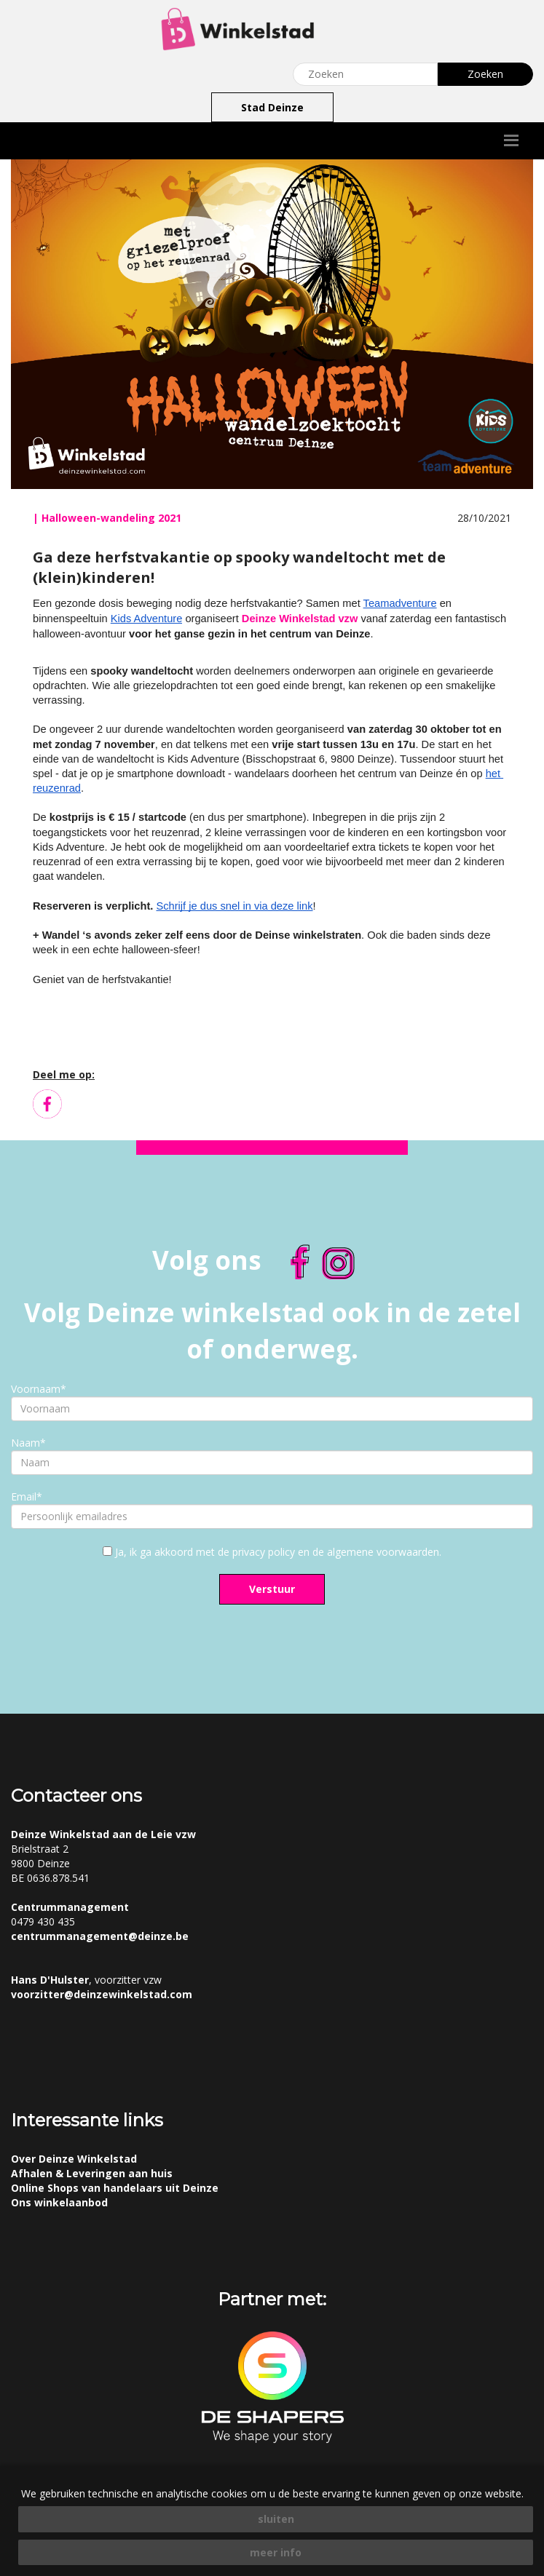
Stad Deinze (272, 107)
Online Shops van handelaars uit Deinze (114, 2188)
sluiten (276, 2519)
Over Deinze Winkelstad (74, 2159)
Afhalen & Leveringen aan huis (92, 2173)
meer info (275, 2552)
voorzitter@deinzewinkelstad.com (101, 1994)
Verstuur (272, 1589)
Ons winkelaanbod (59, 2202)
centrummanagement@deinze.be (100, 1936)
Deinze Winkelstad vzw (300, 618)
